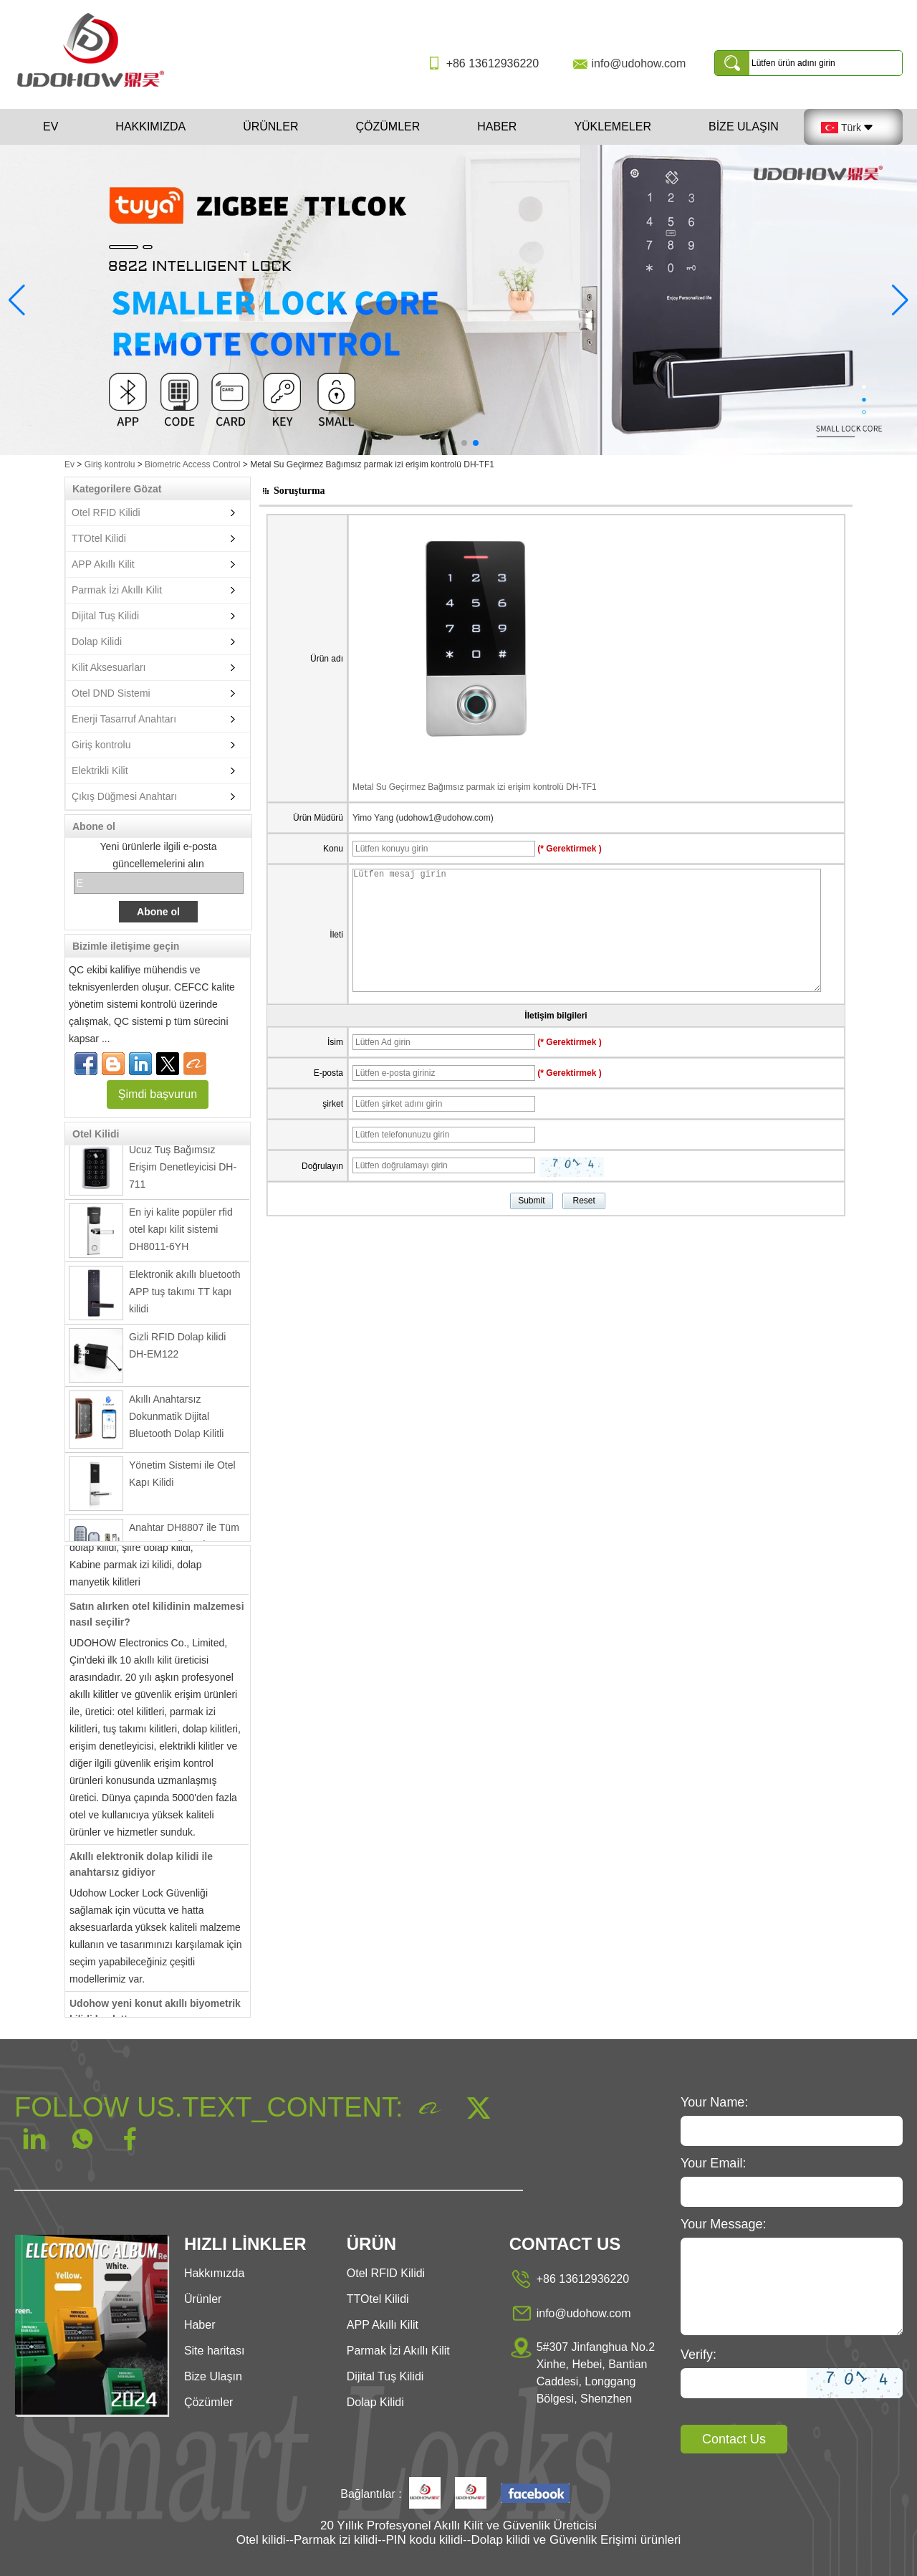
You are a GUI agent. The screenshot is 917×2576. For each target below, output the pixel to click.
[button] (441, 443)
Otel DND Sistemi (111, 693)
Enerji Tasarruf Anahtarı (124, 719)
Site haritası (214, 2350)
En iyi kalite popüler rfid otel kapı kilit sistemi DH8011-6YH (181, 1237)
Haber (497, 126)
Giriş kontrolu (110, 464)
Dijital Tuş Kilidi (105, 615)
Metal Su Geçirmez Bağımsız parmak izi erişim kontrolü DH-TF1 (474, 787)
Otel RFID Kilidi (106, 512)
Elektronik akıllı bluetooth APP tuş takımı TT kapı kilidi (185, 1299)
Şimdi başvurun (157, 1094)
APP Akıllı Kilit (103, 564)
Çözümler (387, 126)
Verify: (698, 2354)
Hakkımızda (150, 126)
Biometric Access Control (192, 464)
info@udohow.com (638, 63)
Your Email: (713, 2163)
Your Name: (714, 2102)
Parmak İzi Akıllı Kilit (117, 590)
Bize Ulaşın (744, 126)
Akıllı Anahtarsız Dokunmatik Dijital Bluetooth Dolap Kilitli (176, 1424)
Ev (50, 126)
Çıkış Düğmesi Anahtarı (124, 796)
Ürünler (270, 126)
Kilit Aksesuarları (108, 667)
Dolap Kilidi (97, 641)
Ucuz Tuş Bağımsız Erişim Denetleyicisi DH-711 (182, 1175)
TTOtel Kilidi (99, 538)
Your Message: (723, 2224)
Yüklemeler (612, 126)
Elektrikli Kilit (100, 770)
